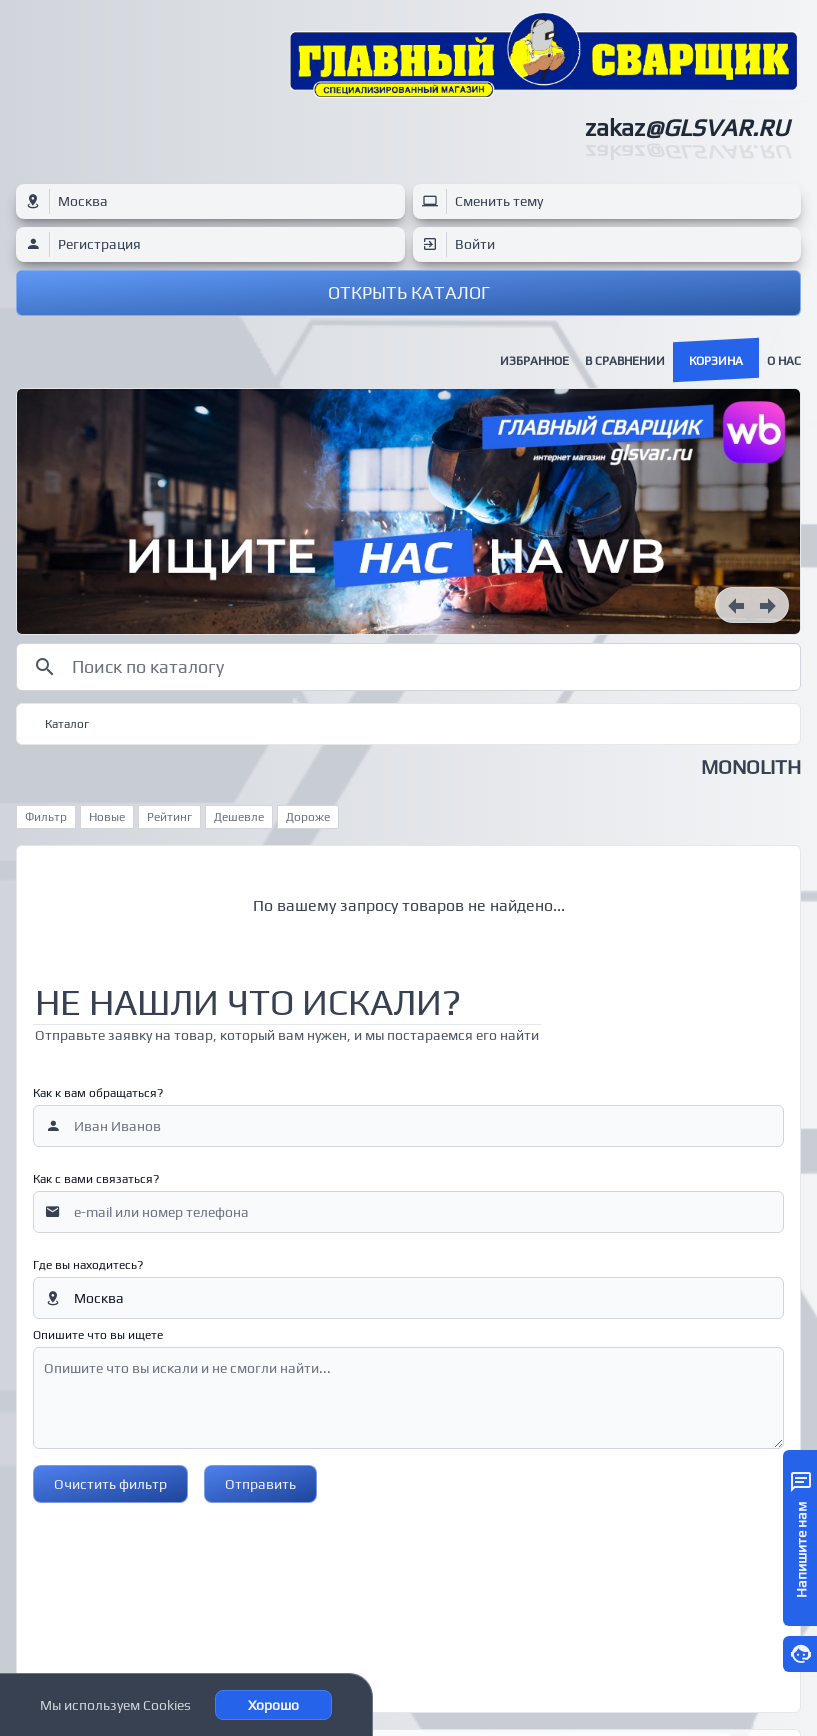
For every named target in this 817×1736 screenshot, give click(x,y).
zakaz (687, 127)
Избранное (534, 361)
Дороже (308, 817)
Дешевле (239, 817)
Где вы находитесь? (88, 1265)
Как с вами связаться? (96, 1179)
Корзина (716, 361)
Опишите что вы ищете (98, 1335)
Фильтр (46, 817)
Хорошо (273, 1705)
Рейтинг (169, 817)
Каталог (67, 724)
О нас (784, 361)
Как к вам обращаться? (98, 1093)
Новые (107, 817)
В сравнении (625, 361)
